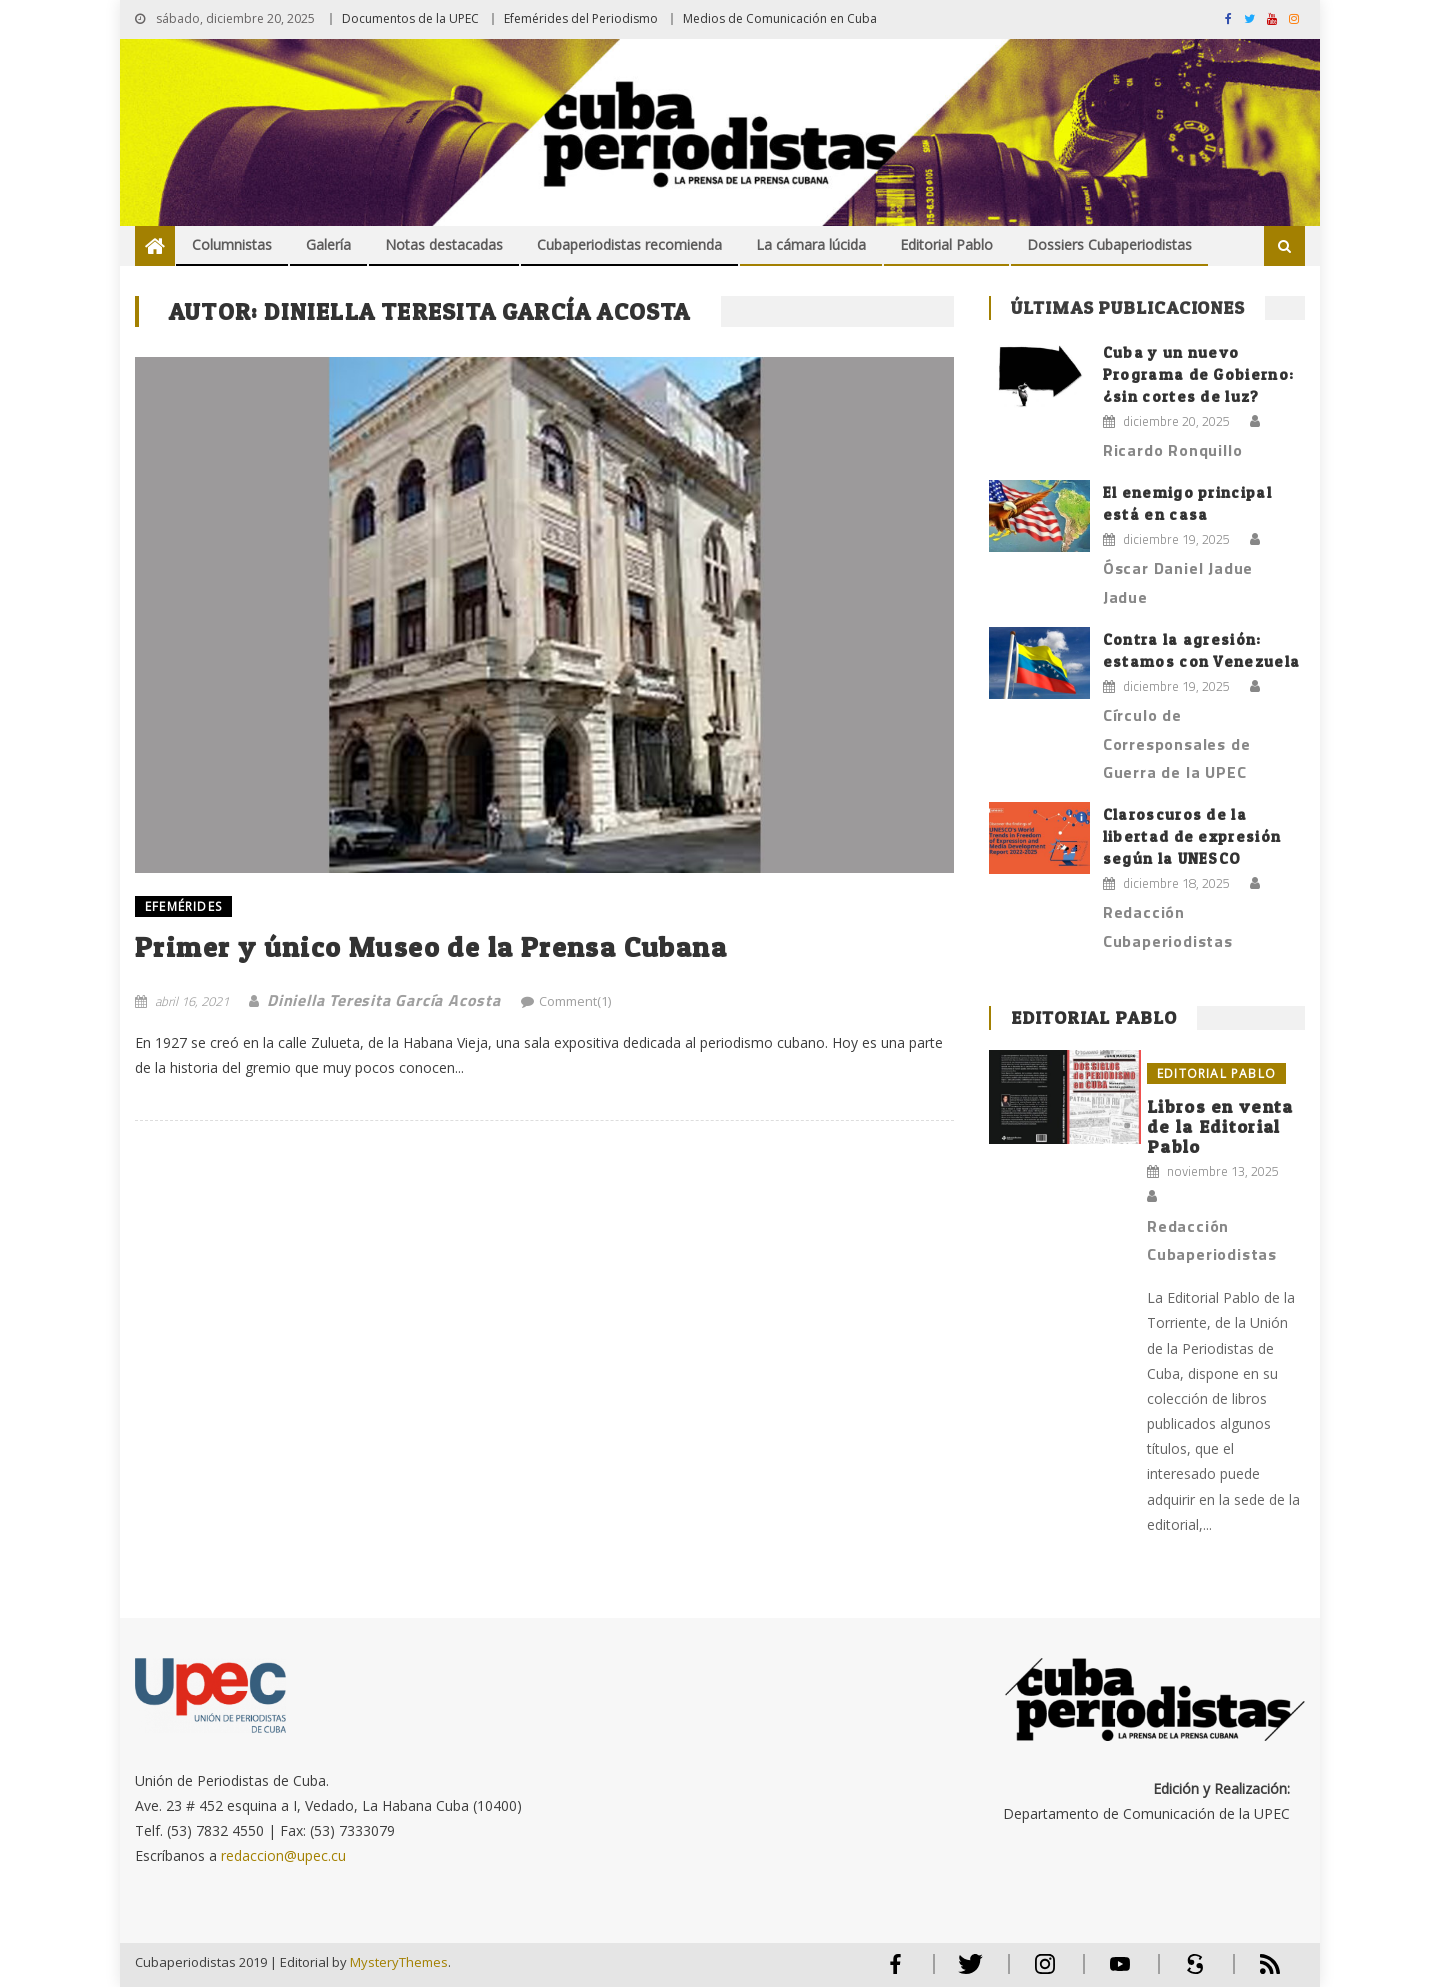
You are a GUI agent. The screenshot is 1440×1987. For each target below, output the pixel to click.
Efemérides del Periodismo (581, 18)
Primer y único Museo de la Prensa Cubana (431, 947)
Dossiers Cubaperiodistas (1109, 244)
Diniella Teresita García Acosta (384, 1000)
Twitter (965, 1972)
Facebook (895, 1972)
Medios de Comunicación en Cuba (780, 18)
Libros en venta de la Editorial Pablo (1220, 1126)
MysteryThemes (399, 1962)
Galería (328, 244)
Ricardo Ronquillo (1173, 450)
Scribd (1189, 1972)
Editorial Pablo (946, 244)
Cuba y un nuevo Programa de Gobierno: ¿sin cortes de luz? (1198, 374)
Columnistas (232, 244)
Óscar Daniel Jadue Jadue (1178, 582)
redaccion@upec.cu (283, 1855)
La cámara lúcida (811, 244)
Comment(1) (575, 1001)
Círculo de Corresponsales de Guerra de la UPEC (1177, 744)
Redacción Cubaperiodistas (1168, 926)
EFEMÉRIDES (183, 906)
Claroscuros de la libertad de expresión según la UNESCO (1192, 836)
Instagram (1045, 1972)
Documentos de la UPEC (410, 18)
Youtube (1120, 1972)
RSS (1257, 1972)
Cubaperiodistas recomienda (629, 244)
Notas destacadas (444, 244)
